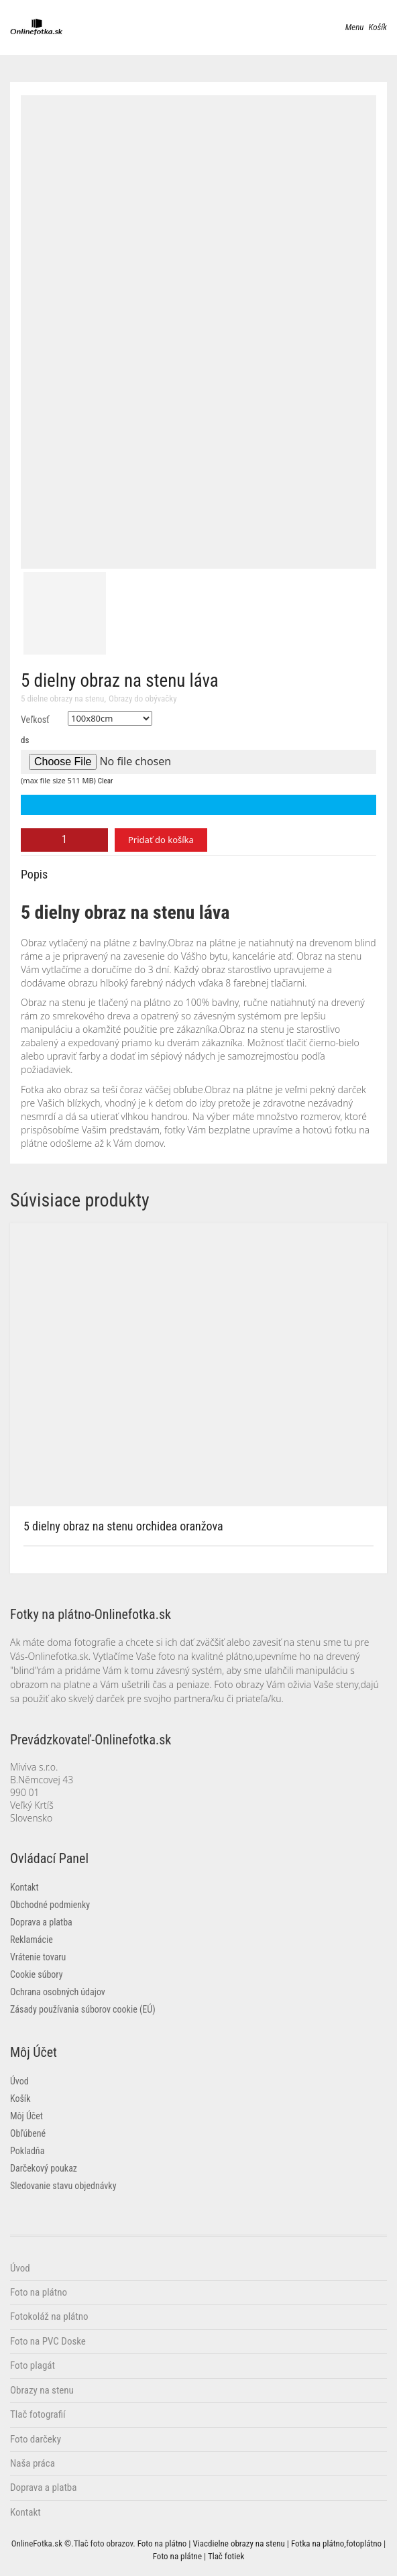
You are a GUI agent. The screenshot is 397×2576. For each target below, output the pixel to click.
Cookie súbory (36, 1974)
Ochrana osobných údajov (57, 1991)
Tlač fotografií (38, 2414)
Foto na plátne (177, 2556)
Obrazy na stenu (42, 2390)
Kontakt (24, 1887)
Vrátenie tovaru (38, 1957)
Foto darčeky (35, 2439)
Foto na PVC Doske (48, 2341)
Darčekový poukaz (43, 2168)
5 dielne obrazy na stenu (62, 698)
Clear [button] (105, 781)
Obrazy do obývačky (142, 698)
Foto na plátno (38, 2292)
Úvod (19, 2081)
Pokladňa (27, 2150)
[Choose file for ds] (198, 762)
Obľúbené (28, 2133)
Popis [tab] (34, 874)
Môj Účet (26, 2116)
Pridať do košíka (161, 840)
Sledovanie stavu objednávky (63, 2185)
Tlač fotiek (226, 2556)
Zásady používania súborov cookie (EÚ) (83, 2009)
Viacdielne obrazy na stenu (239, 2543)
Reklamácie (31, 1939)
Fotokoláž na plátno (49, 2316)
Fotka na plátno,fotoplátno (336, 2543)
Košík (20, 2098)
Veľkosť (35, 719)
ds (25, 740)
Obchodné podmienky (50, 1904)
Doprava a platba (41, 1922)
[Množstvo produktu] (64, 840)
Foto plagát (32, 2365)
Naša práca (32, 2463)
